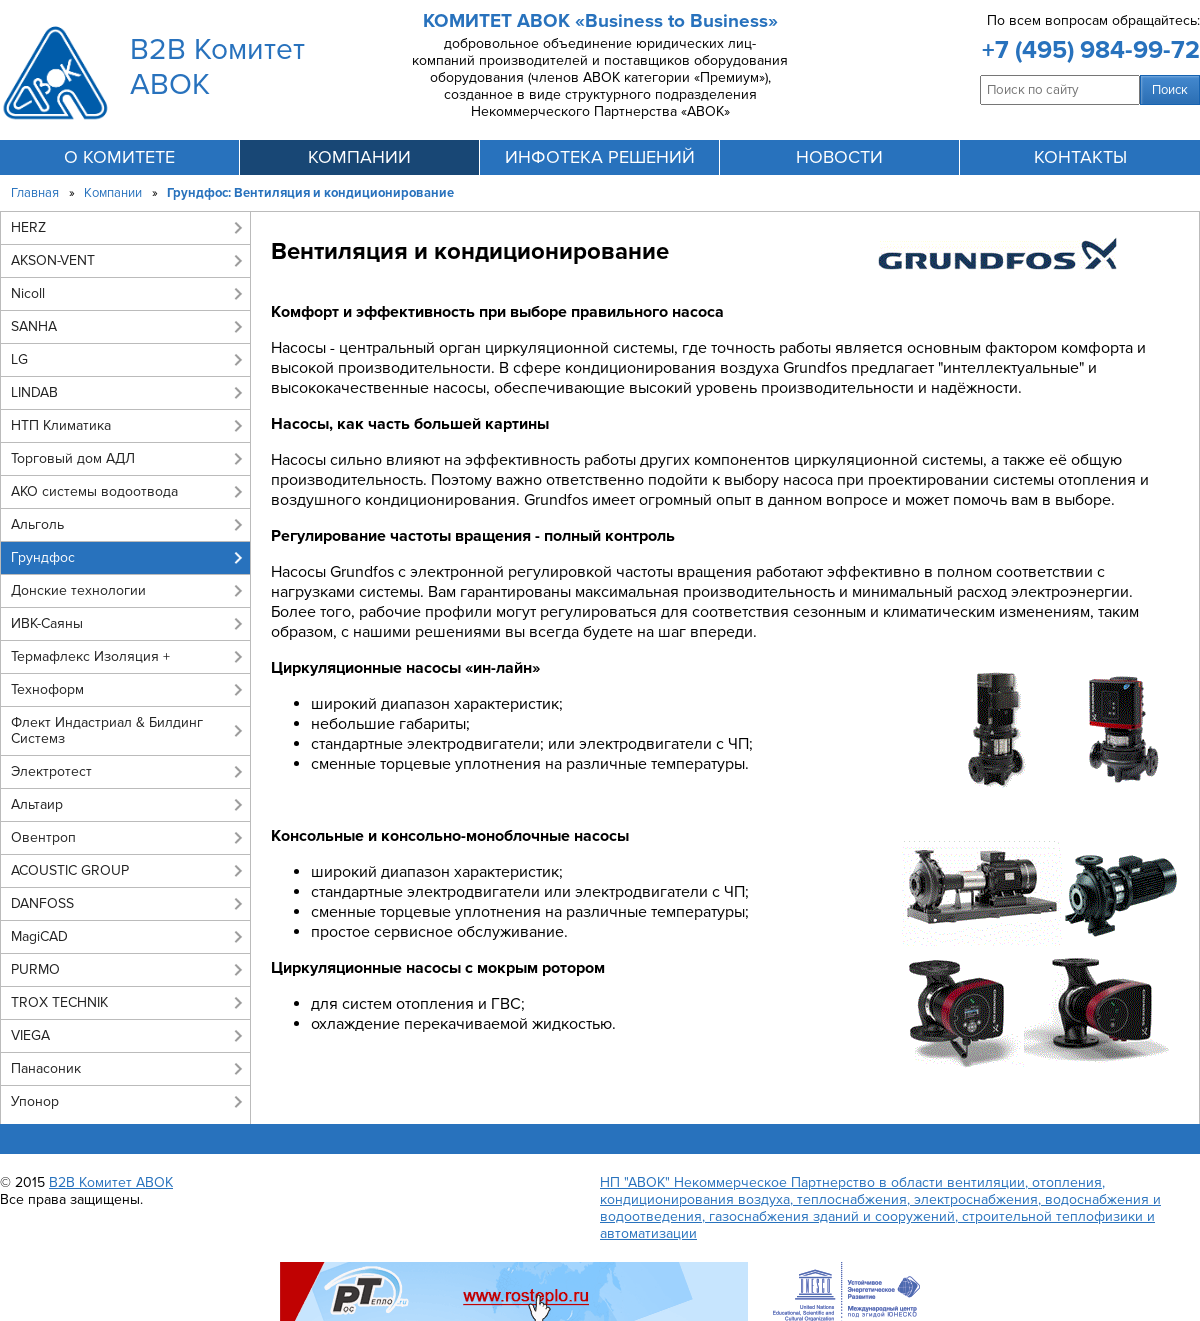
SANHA (34, 326)
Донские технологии (78, 590)
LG (19, 359)
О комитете (119, 157)
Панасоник (46, 1068)
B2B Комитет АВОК (111, 1182)
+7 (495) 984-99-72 (1091, 50)
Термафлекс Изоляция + (90, 656)
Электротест (51, 771)
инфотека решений (600, 157)
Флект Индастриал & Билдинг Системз (107, 730)
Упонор (35, 1101)
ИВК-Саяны (47, 623)
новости (839, 157)
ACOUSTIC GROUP (70, 870)
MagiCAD (39, 936)
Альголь (37, 524)
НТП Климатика (61, 425)
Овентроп (43, 837)
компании (359, 157)
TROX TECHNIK (59, 1002)
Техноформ (47, 689)
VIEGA (30, 1035)
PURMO (35, 969)
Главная (35, 193)
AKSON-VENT (53, 260)
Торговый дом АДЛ (73, 458)
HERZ (28, 227)
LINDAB (34, 392)
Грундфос (43, 557)
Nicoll (28, 293)
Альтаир (37, 804)
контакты (1080, 157)
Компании (113, 193)
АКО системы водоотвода (94, 491)
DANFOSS (42, 903)
